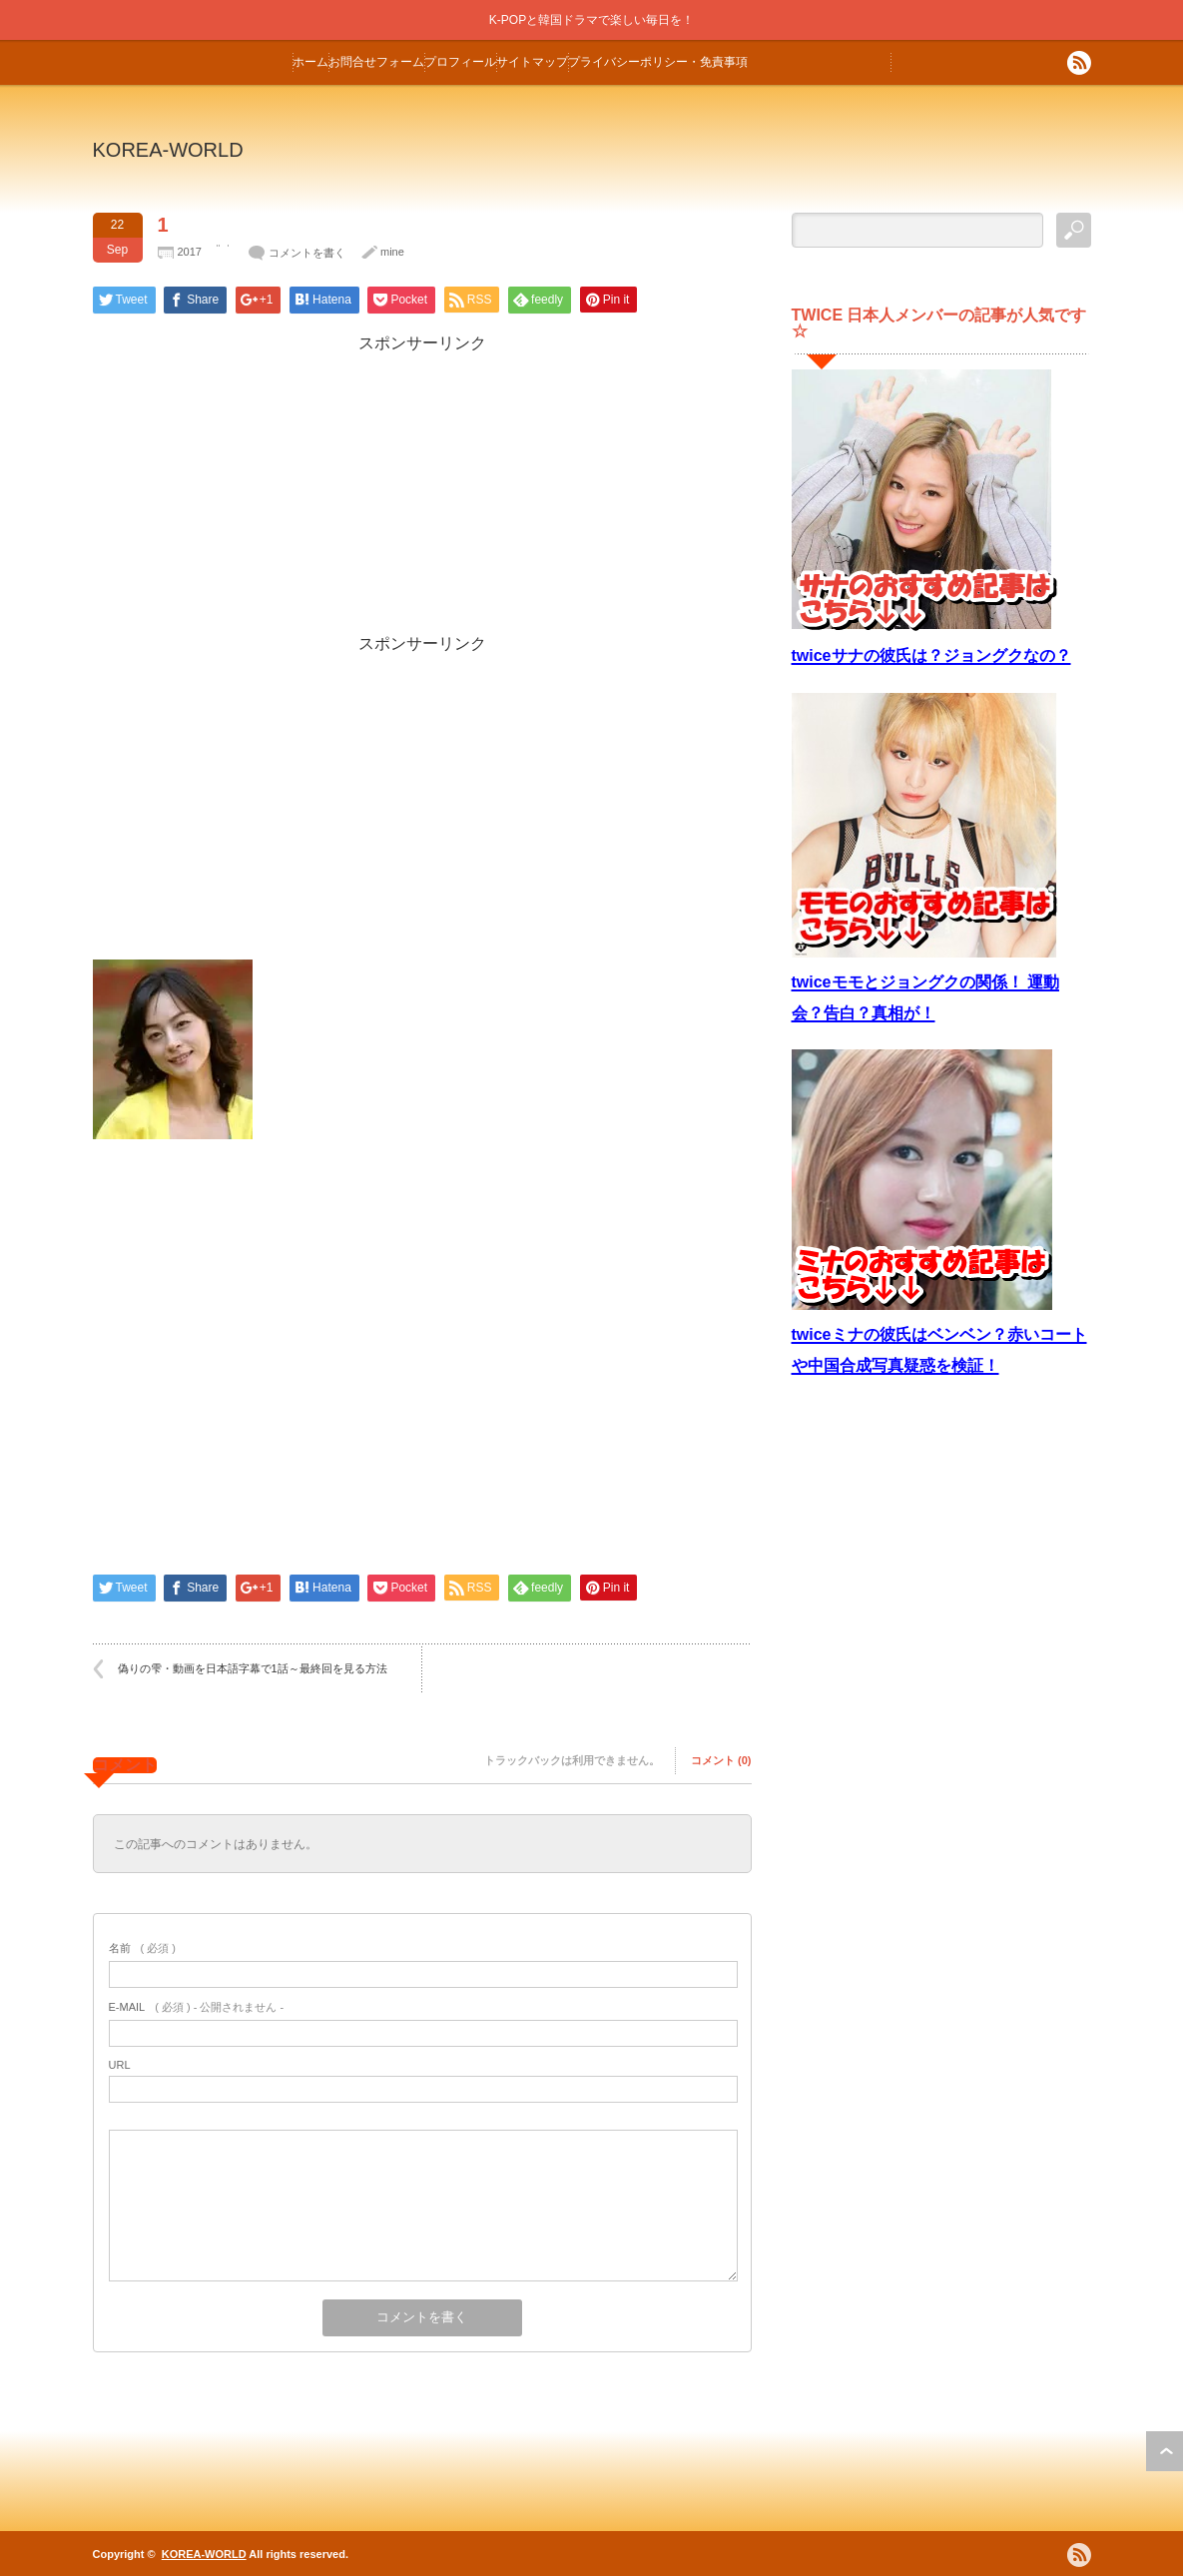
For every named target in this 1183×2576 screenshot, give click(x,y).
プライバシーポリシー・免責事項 (658, 62)
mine (392, 252)
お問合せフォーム (376, 62)
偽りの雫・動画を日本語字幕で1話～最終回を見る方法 (252, 1668)
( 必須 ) (142, 1948)
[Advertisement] (422, 494)
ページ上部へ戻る (1164, 2451)
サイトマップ (532, 62)
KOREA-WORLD (168, 150)
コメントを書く (307, 253)
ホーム (310, 62)
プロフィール (460, 62)
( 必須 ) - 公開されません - (197, 2007)
